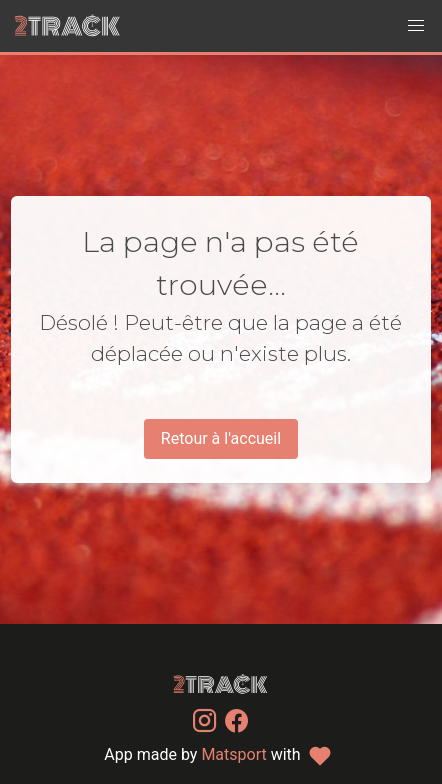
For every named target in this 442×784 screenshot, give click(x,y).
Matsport (233, 754)
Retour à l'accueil (221, 438)
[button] (416, 26)
